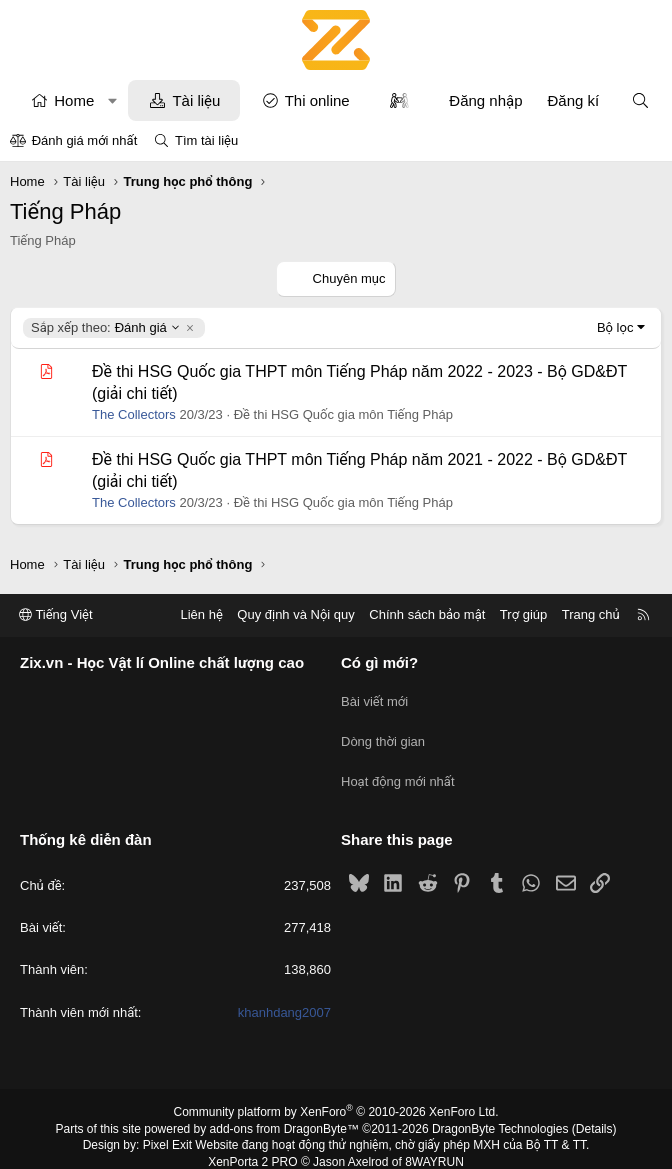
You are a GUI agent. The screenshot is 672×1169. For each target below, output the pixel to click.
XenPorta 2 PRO (252, 1145)
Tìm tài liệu (206, 140)
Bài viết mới (374, 697)
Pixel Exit (167, 1128)
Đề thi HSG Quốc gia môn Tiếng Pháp (343, 414)
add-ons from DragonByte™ (284, 1112)
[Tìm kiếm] (640, 100)
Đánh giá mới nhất (85, 140)
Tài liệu (196, 100)
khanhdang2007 (284, 995)
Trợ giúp (523, 615)
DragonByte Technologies (500, 1112)
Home (74, 100)
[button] (112, 100)
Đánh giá (106, 328)
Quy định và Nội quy (296, 615)
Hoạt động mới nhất (398, 769)
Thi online (317, 100)
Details (594, 1112)
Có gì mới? (379, 663)
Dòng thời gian (383, 733)
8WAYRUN (434, 1145)
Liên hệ (201, 615)
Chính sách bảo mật (427, 615)
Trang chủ (591, 615)
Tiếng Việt (56, 615)
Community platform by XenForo (336, 1095)
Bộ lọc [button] (615, 327)
